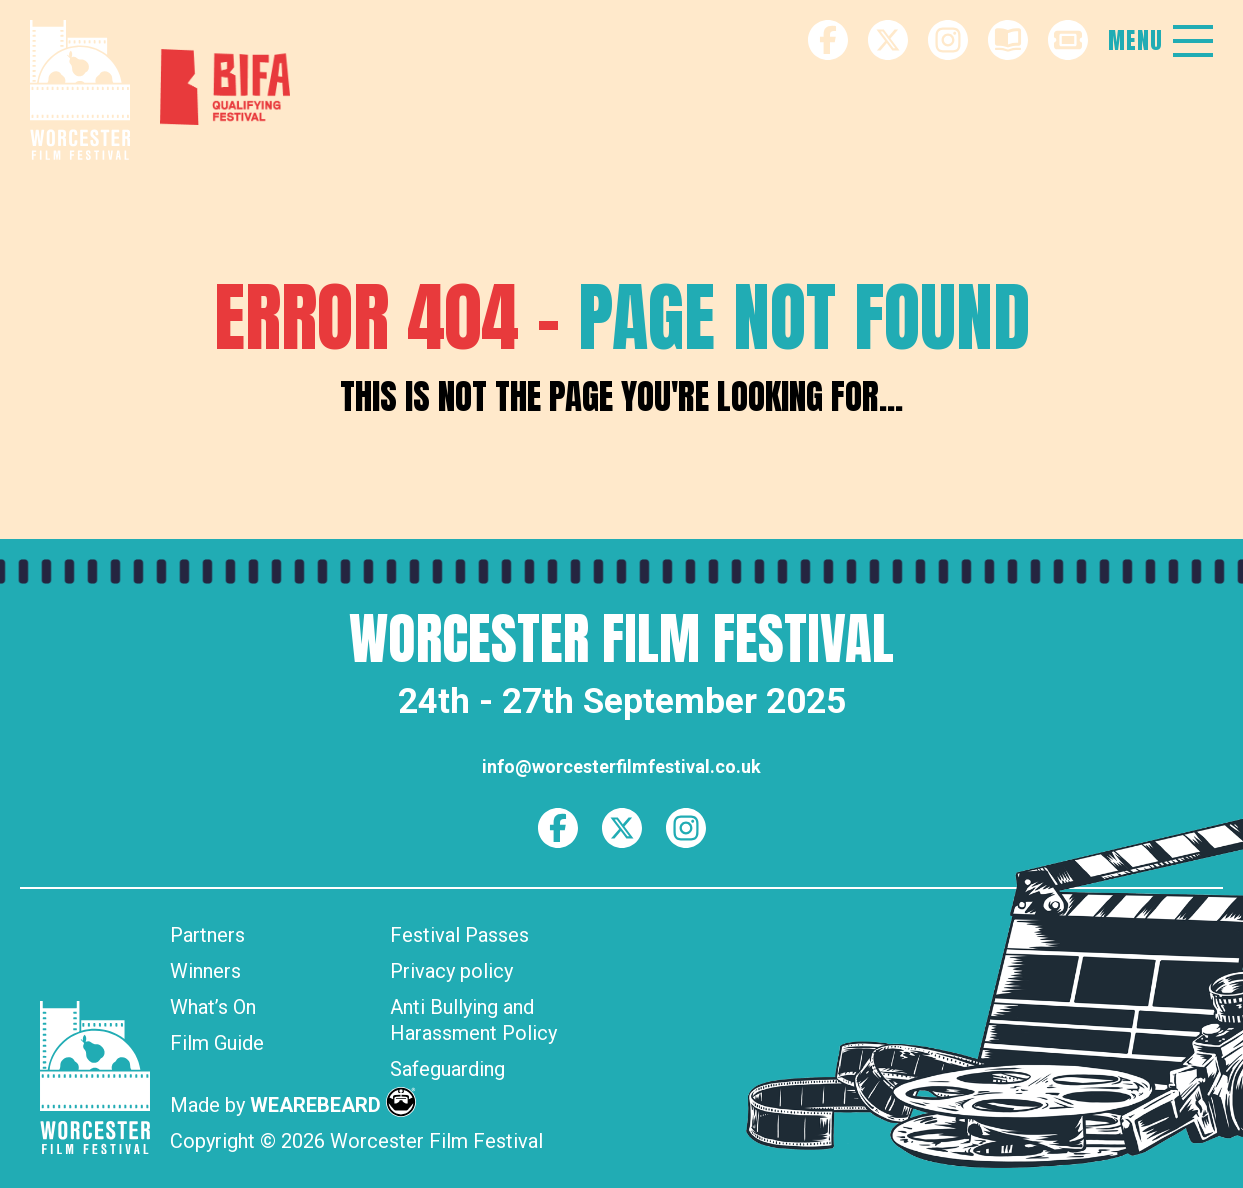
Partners (207, 935)
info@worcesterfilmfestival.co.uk (621, 766)
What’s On (213, 1007)
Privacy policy (451, 971)
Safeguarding (447, 1069)
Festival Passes (459, 935)
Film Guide (217, 1043)
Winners (205, 971)
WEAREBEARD (333, 1105)
